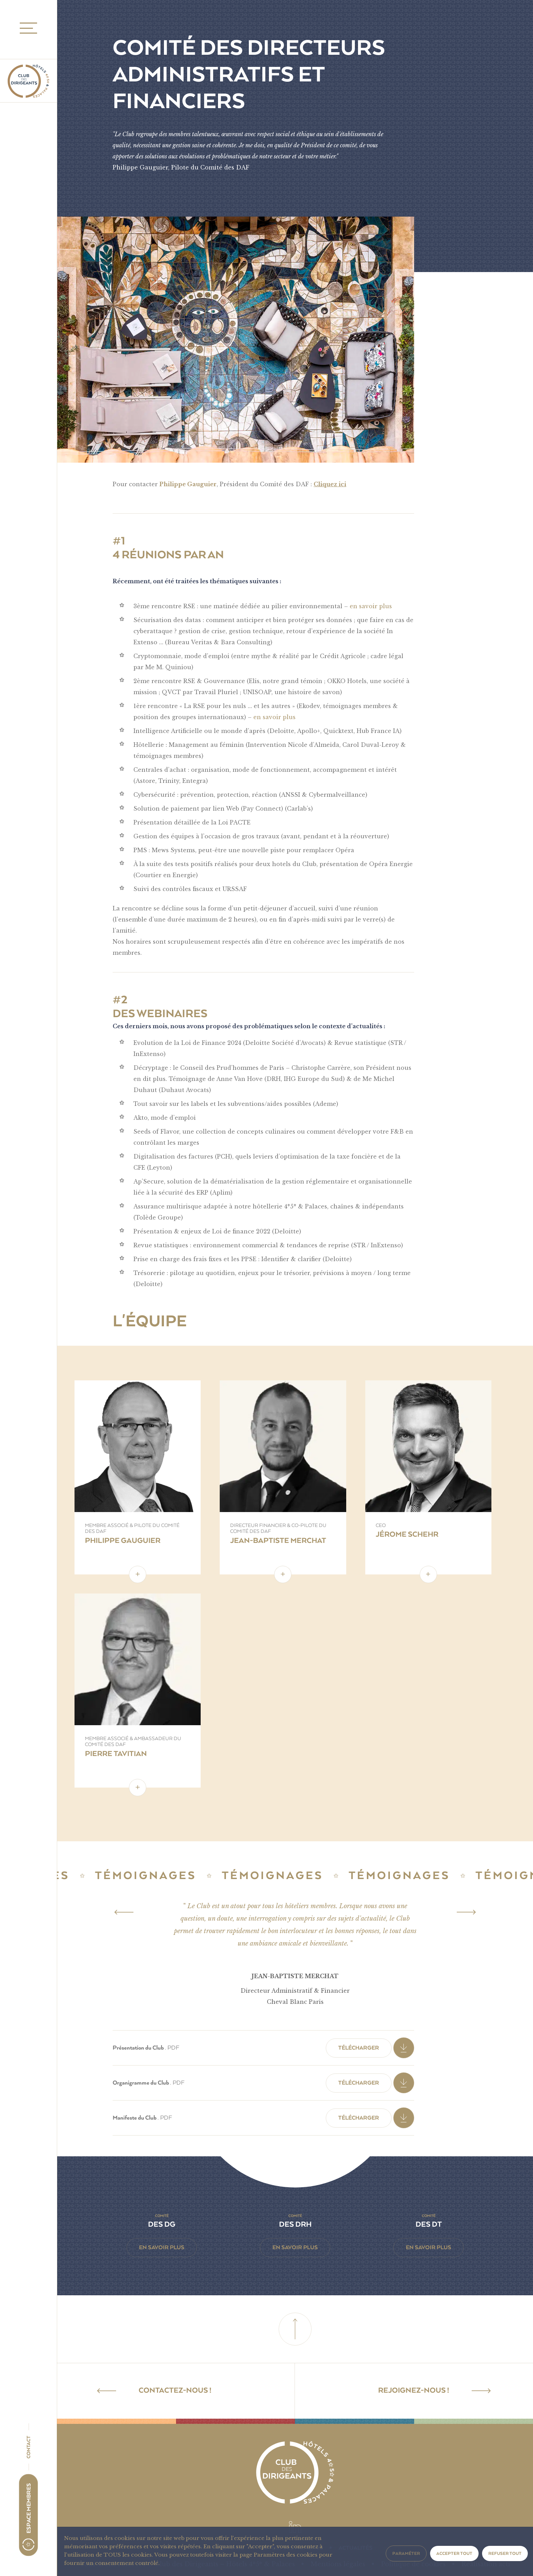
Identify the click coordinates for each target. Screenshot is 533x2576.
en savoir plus (371, 606)
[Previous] (123, 1912)
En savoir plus (161, 2247)
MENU (26, 28)
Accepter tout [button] (454, 2553)
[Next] (466, 1912)
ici (342, 484)
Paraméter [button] (406, 2553)
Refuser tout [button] (505, 2553)
